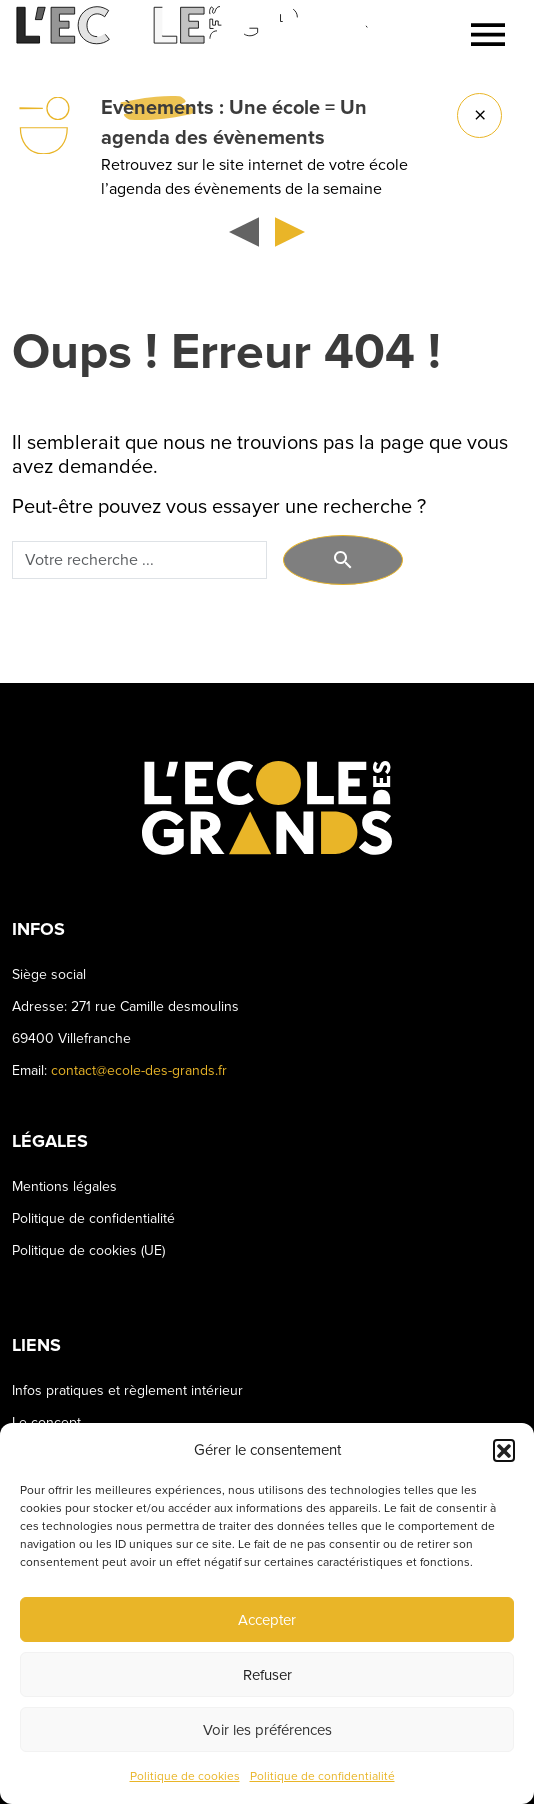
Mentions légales (64, 1186)
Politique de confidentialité (322, 1776)
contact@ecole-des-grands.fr (139, 1070)
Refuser (267, 1675)
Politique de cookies (185, 1776)
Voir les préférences (267, 1730)
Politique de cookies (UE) (88, 1250)
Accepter (267, 1620)
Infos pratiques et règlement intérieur (127, 1390)
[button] (504, 1450)
